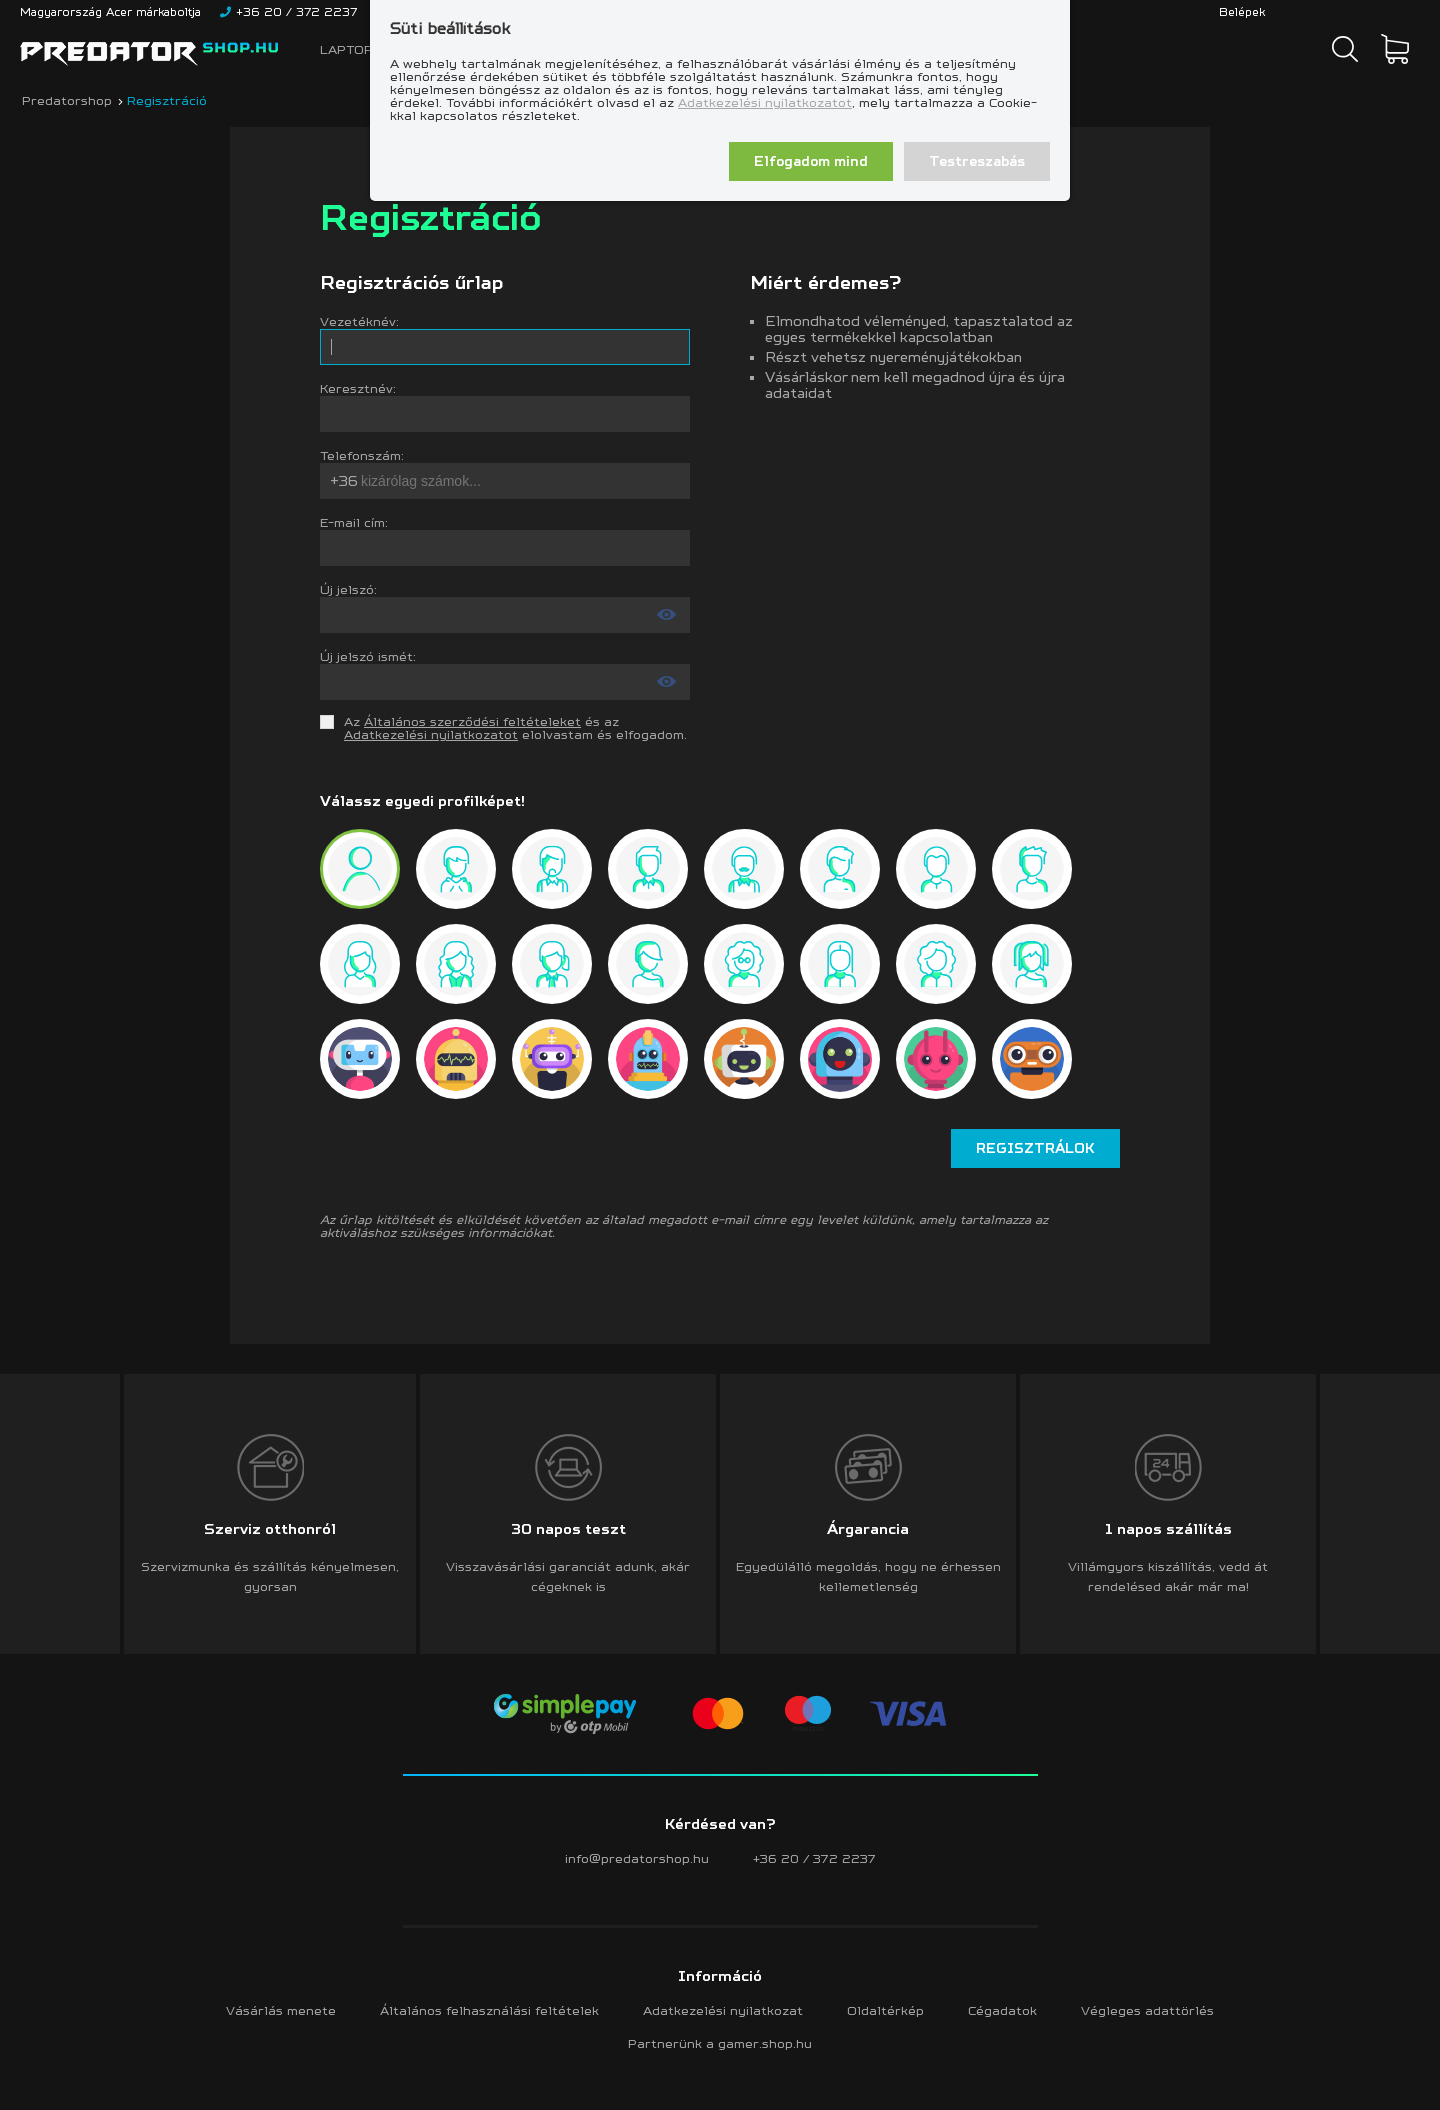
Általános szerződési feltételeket (472, 721)
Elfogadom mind (811, 161)
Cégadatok (1002, 2010)
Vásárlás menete (281, 2010)
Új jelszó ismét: (368, 656)
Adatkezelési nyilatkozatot (765, 102)
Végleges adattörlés (1147, 2010)
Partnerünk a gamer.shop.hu (720, 2043)
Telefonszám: (362, 455)
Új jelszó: (348, 589)
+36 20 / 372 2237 (814, 1858)
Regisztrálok (1035, 1148)
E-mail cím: (354, 522)
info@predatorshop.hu (637, 1858)
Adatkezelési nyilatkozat (723, 2010)
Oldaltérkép (885, 2010)
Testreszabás (977, 161)
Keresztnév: (358, 388)
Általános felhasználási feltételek (489, 2010)
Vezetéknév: (359, 321)
